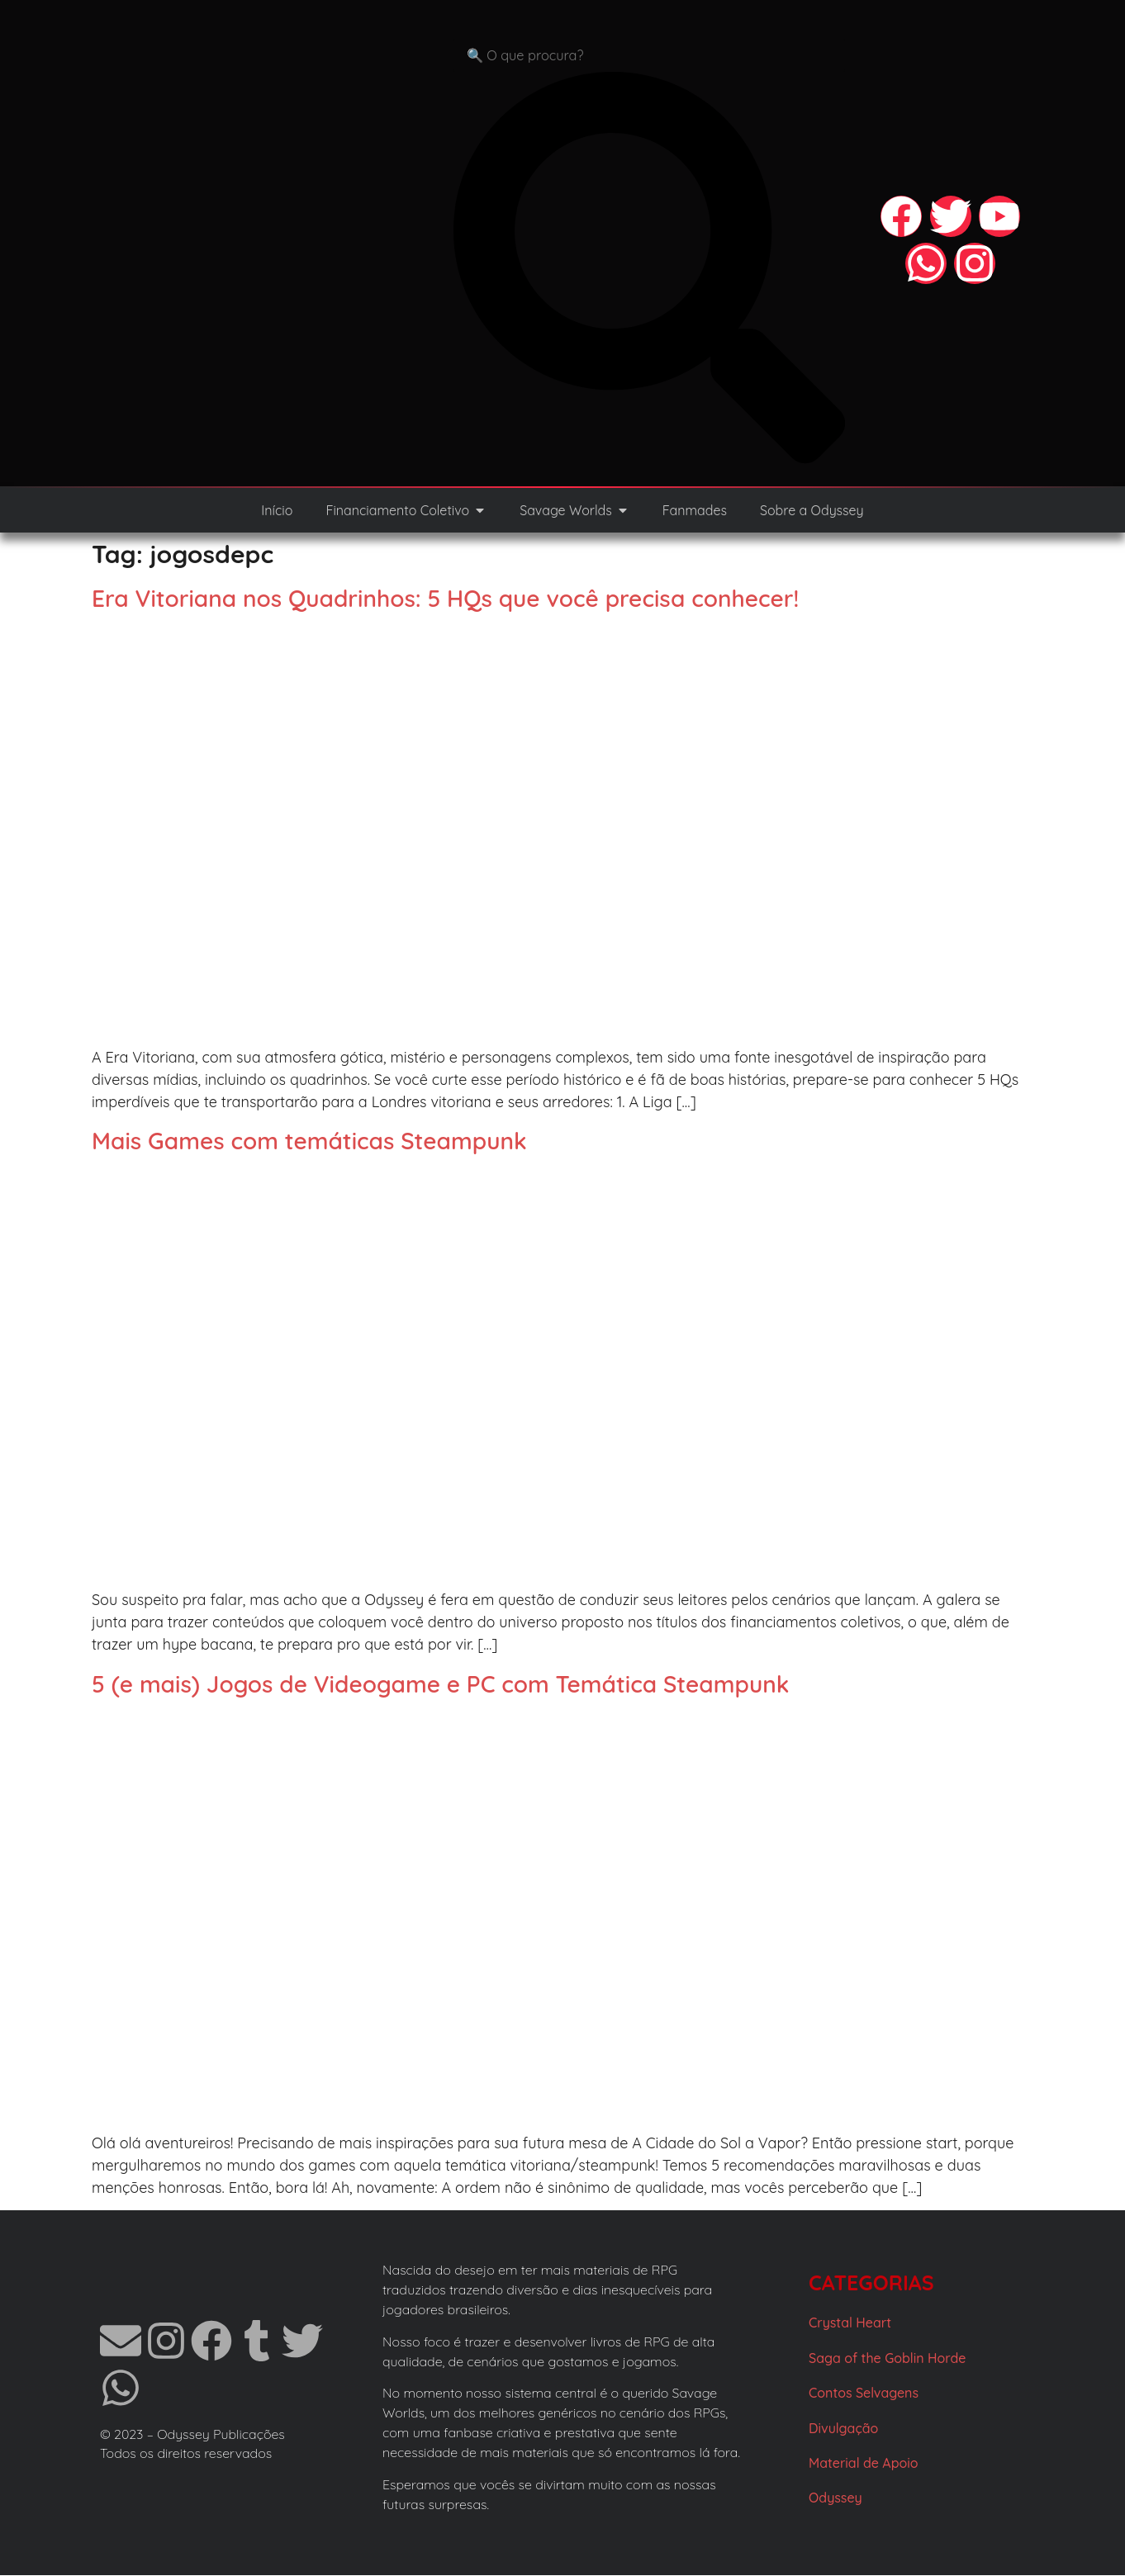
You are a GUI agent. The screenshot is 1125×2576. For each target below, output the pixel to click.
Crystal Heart (850, 2323)
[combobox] (649, 56)
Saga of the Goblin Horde (887, 2359)
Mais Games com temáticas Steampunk (309, 1141)
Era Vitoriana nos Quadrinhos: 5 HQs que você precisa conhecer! (445, 599)
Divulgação (843, 2429)
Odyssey (835, 2498)
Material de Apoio (864, 2463)
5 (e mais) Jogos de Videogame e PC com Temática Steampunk (440, 1684)
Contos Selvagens (864, 2393)
